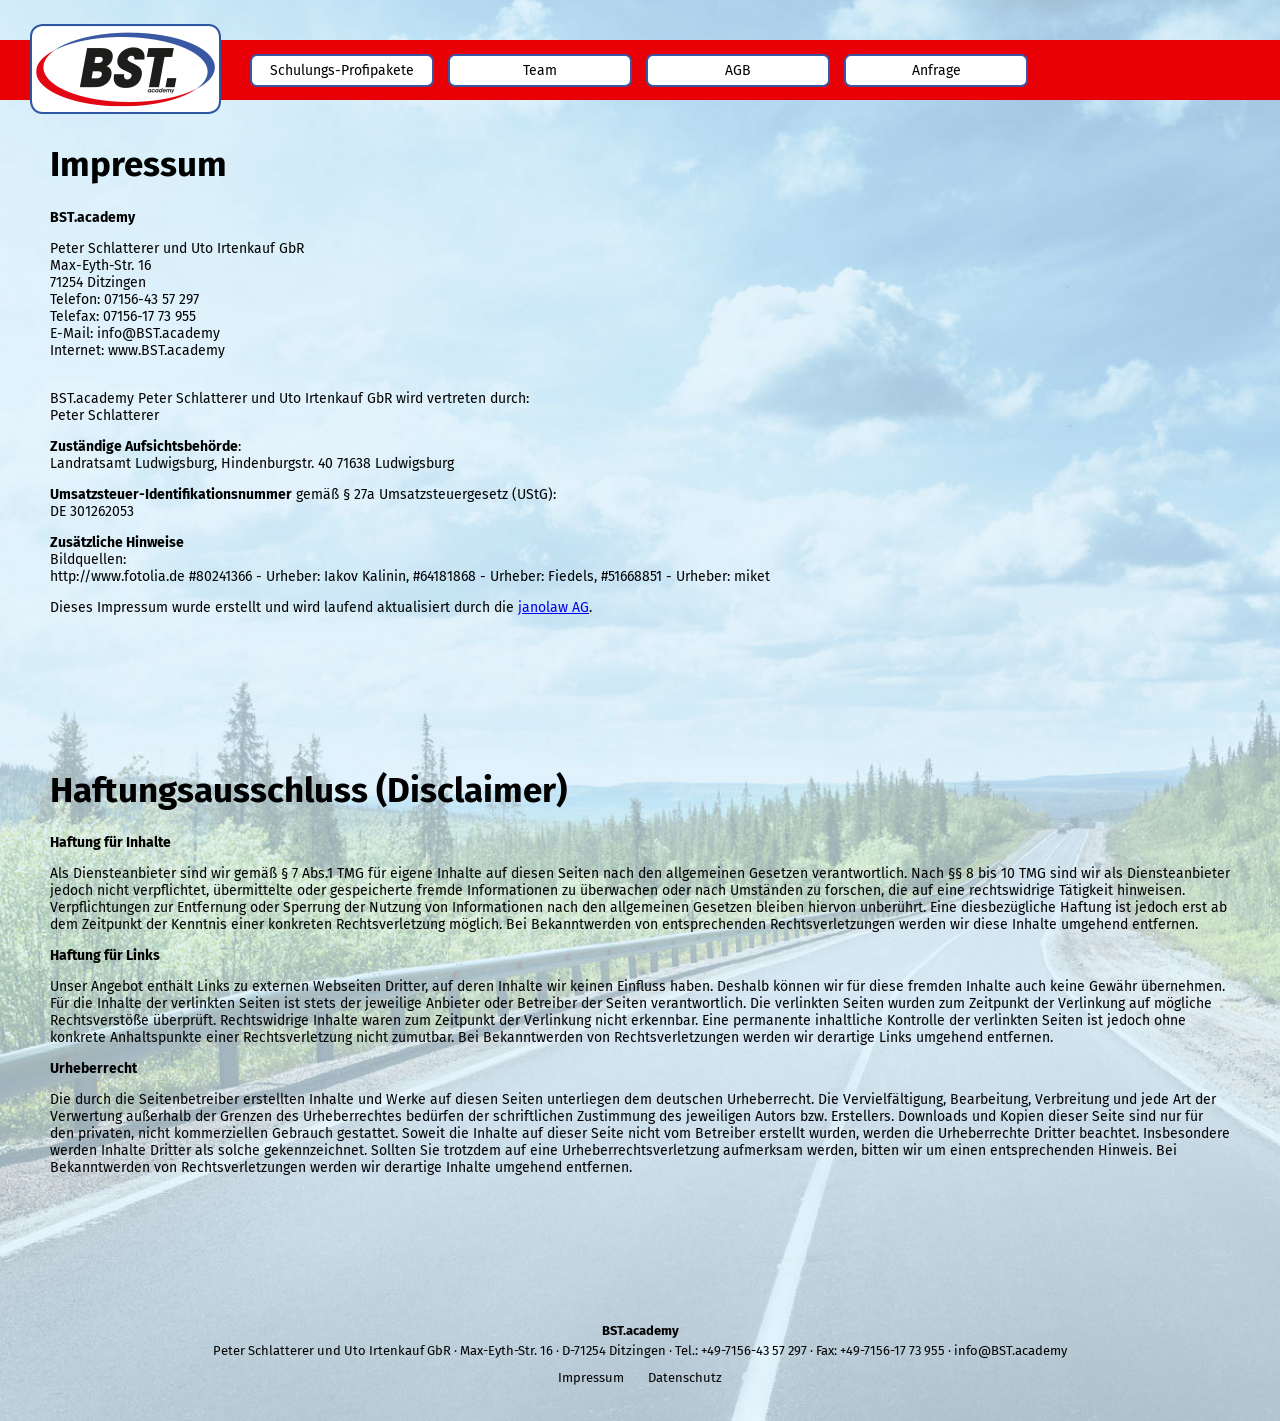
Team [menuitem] (540, 70)
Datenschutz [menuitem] (685, 1377)
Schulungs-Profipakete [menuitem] (342, 70)
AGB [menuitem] (738, 70)
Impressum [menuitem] (591, 1377)
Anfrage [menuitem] (936, 70)
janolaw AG (553, 607)
